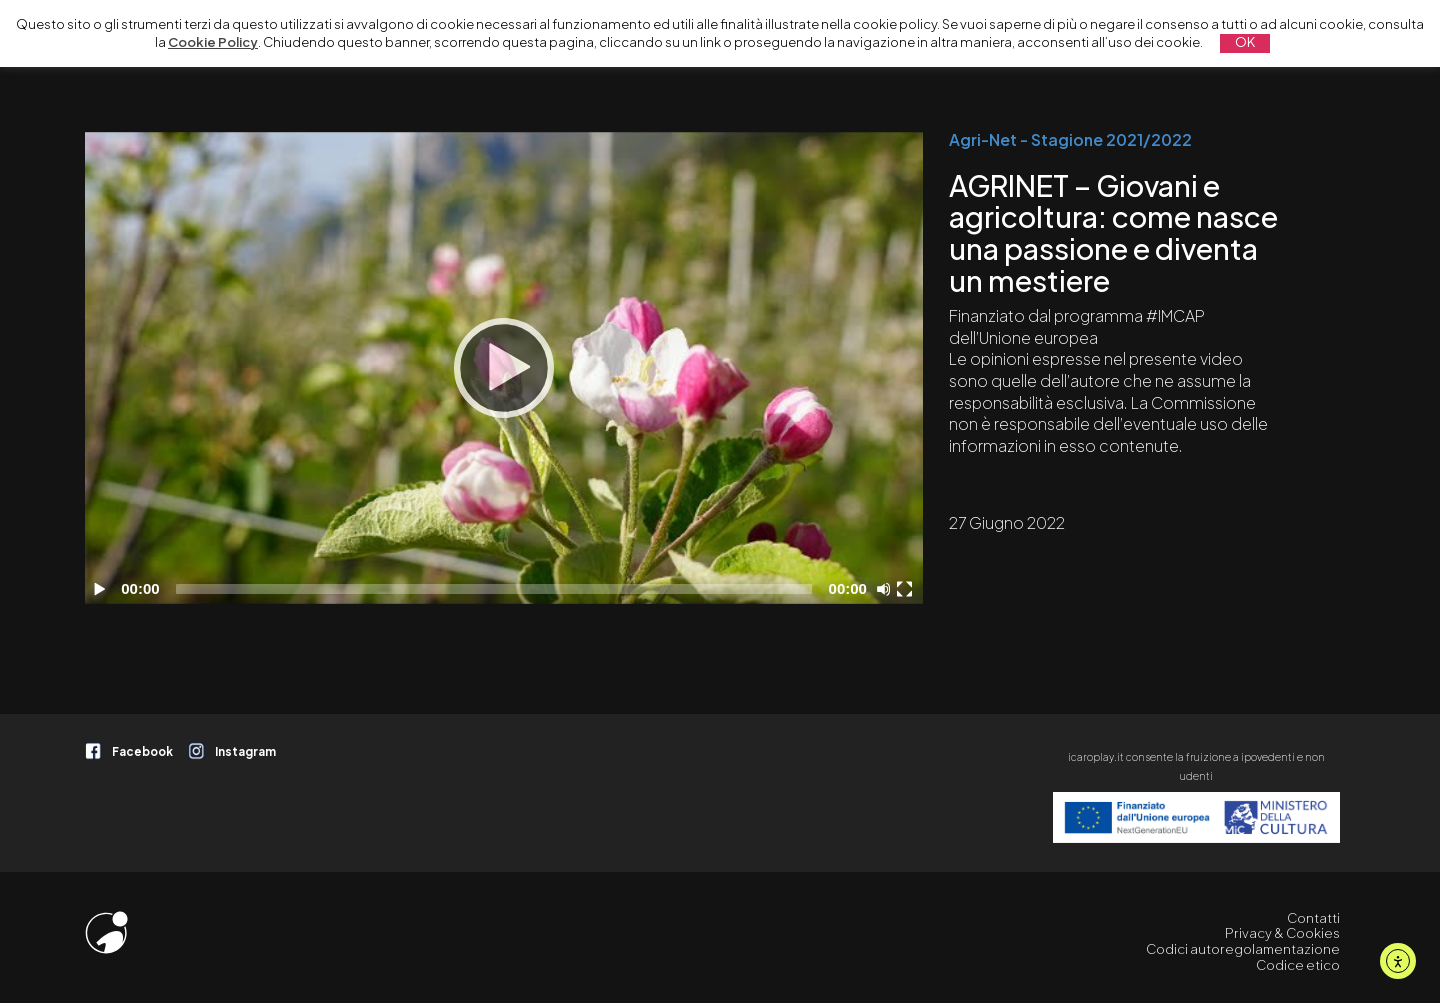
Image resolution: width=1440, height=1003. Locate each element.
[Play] (504, 368)
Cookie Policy (213, 42)
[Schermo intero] (907, 589)
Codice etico (1298, 965)
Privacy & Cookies (1282, 933)
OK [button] (1245, 42)
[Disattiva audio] (887, 589)
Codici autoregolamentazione (1243, 949)
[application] (504, 368)
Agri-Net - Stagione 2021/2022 (1070, 140)
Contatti (1313, 918)
